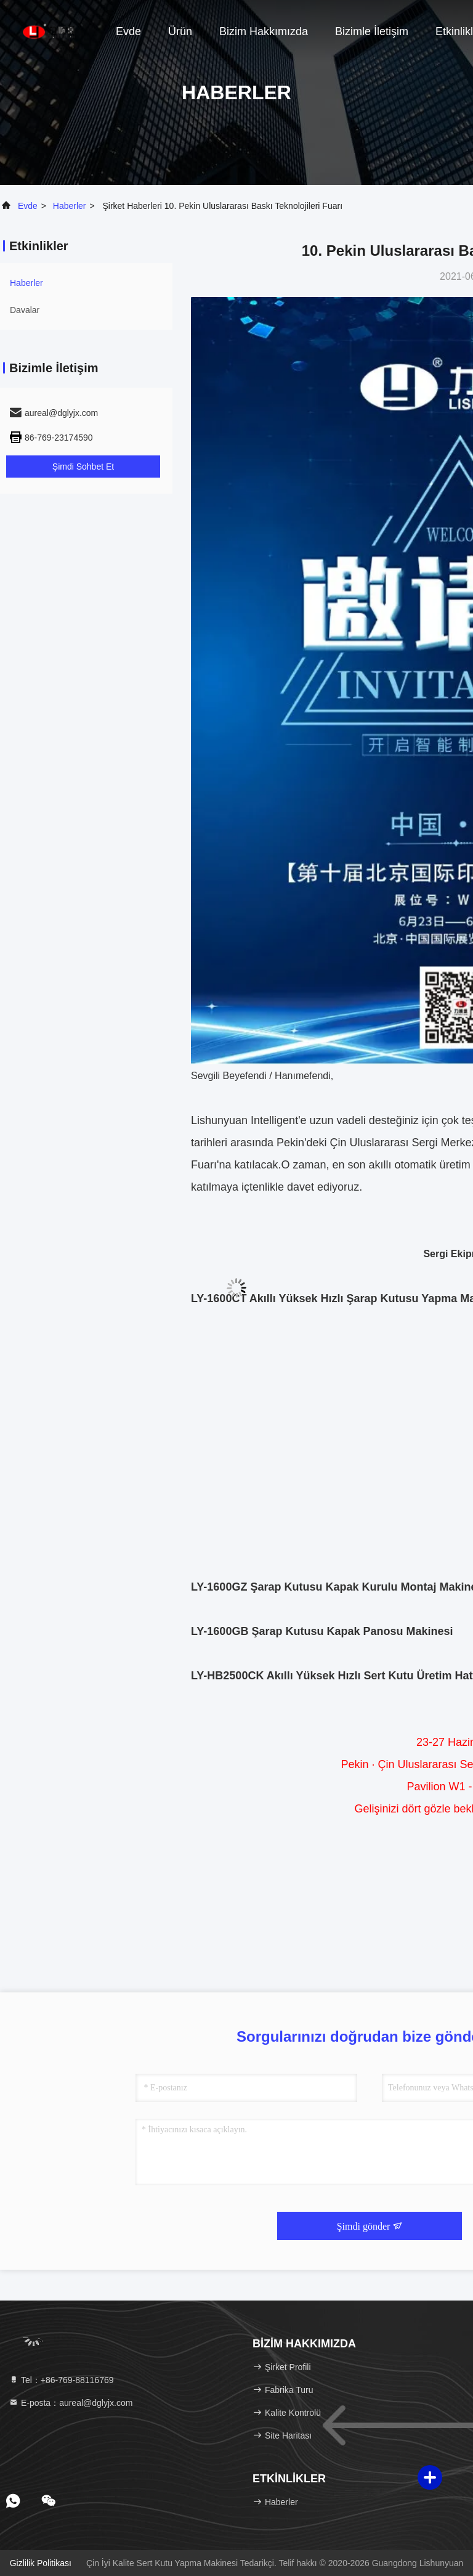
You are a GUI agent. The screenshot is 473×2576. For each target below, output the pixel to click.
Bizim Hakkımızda (263, 31)
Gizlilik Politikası (40, 2563)
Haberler (69, 206)
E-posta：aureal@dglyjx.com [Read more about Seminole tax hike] (70, 2403)
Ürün (180, 31)
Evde (128, 31)
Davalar (24, 310)
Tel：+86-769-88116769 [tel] (61, 2380)
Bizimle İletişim (371, 31)
